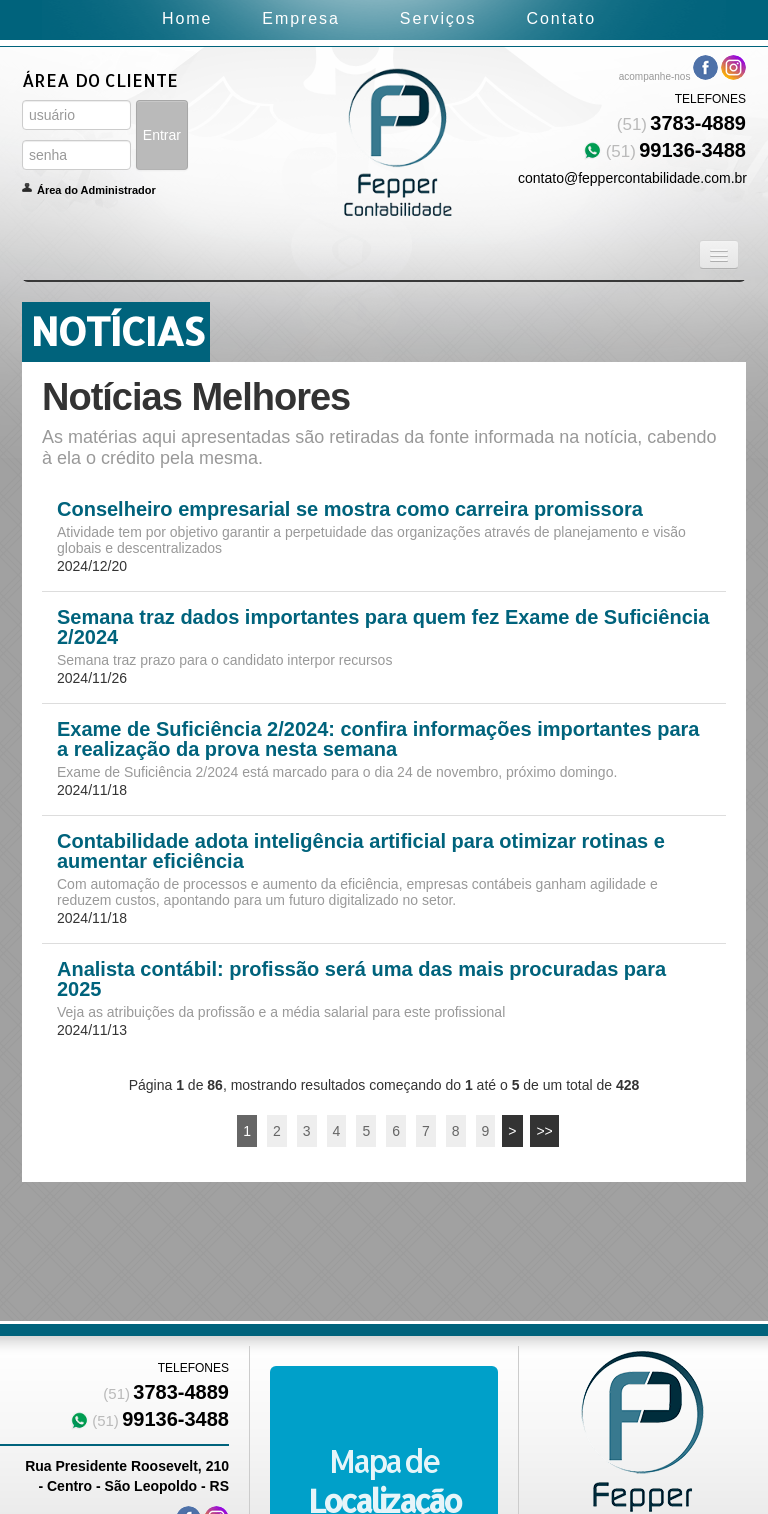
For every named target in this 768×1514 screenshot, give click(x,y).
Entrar (162, 135)
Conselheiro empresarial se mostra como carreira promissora (350, 509)
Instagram (733, 67)
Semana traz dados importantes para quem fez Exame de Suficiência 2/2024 (383, 627)
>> (544, 1131)
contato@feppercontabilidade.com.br (632, 178)
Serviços (438, 18)
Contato (561, 18)
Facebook (705, 67)
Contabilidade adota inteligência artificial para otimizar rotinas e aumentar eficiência (361, 851)
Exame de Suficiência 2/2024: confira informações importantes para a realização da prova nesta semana (378, 739)
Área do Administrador (96, 190)
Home (187, 18)
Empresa (300, 18)
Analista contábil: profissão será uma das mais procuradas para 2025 (361, 979)
